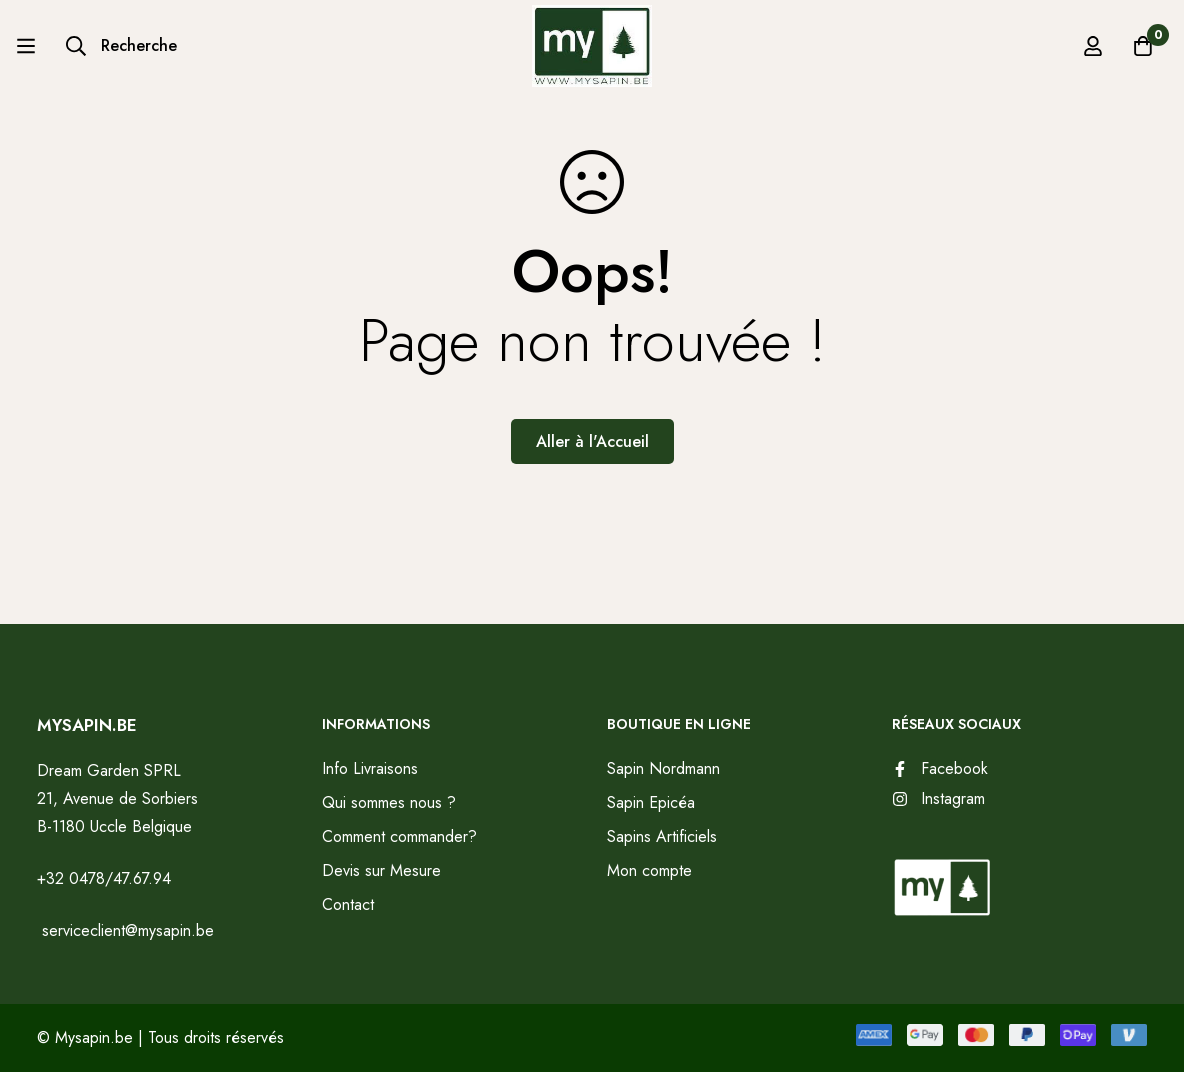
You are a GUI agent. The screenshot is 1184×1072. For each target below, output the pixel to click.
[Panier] (1143, 46)
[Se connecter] (1093, 46)
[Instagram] (938, 799)
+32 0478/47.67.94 (104, 878)
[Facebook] (940, 769)
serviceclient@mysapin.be (125, 930)
